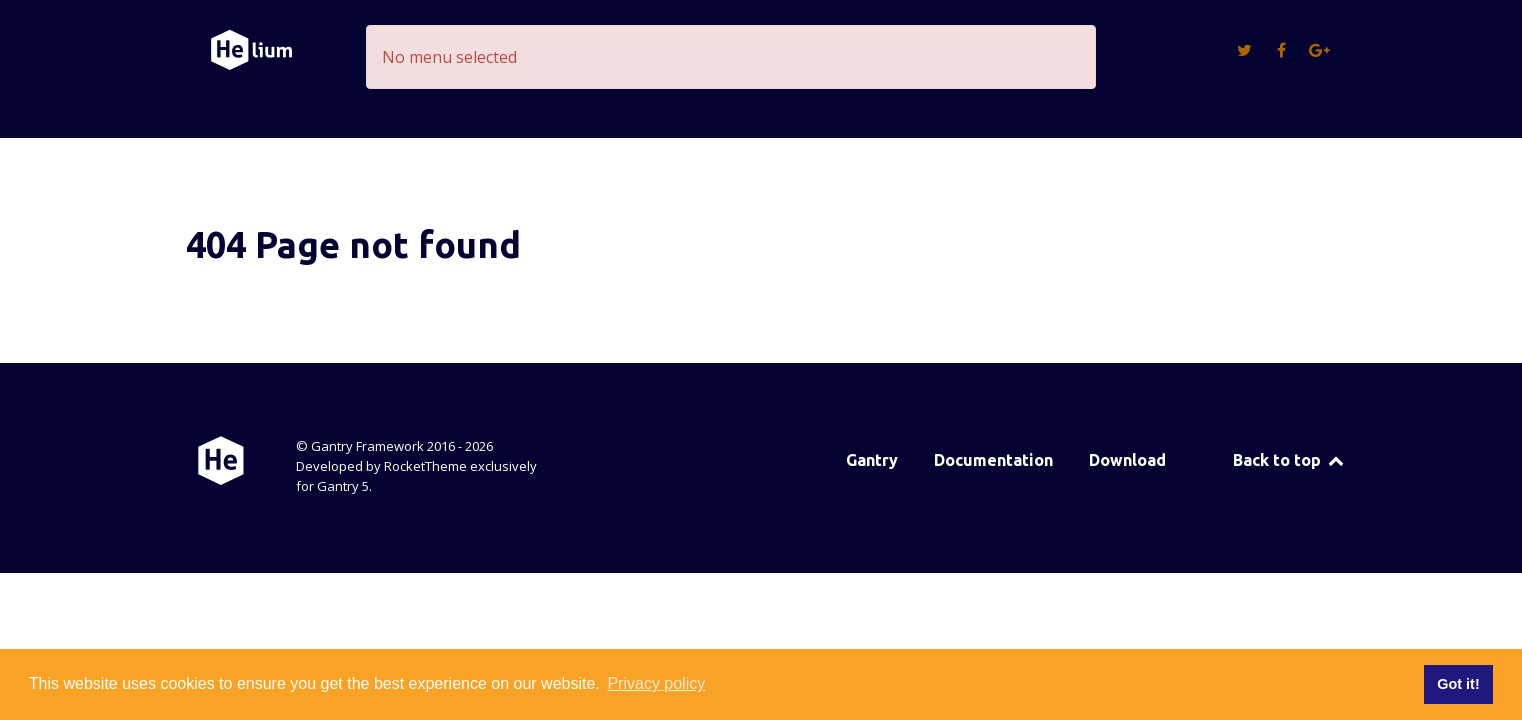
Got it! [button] (1458, 684)
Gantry (872, 460)
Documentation (993, 460)
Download (1127, 460)
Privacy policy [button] (656, 683)
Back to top (1289, 460)
